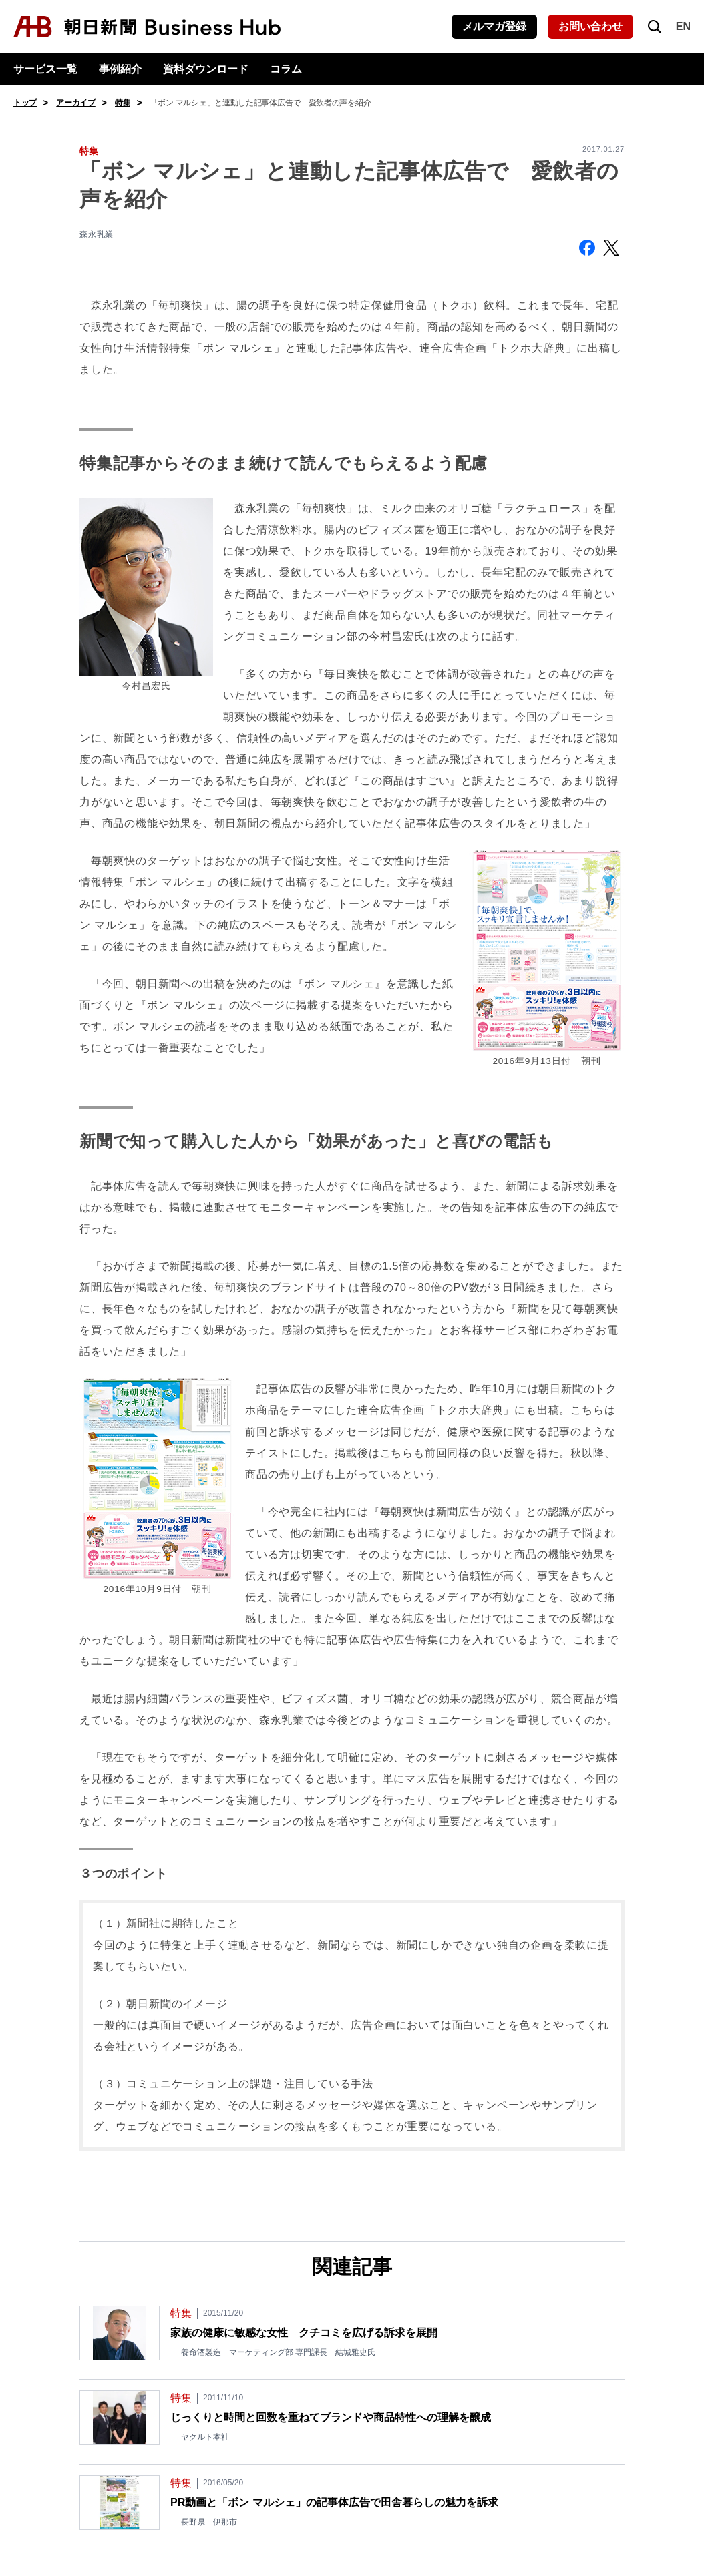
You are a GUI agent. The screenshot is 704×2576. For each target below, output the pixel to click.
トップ (25, 102)
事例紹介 (120, 69)
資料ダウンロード (205, 69)
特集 (122, 102)
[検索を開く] (654, 26)
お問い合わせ (590, 26)
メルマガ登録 (494, 26)
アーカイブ (76, 102)
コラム (286, 69)
